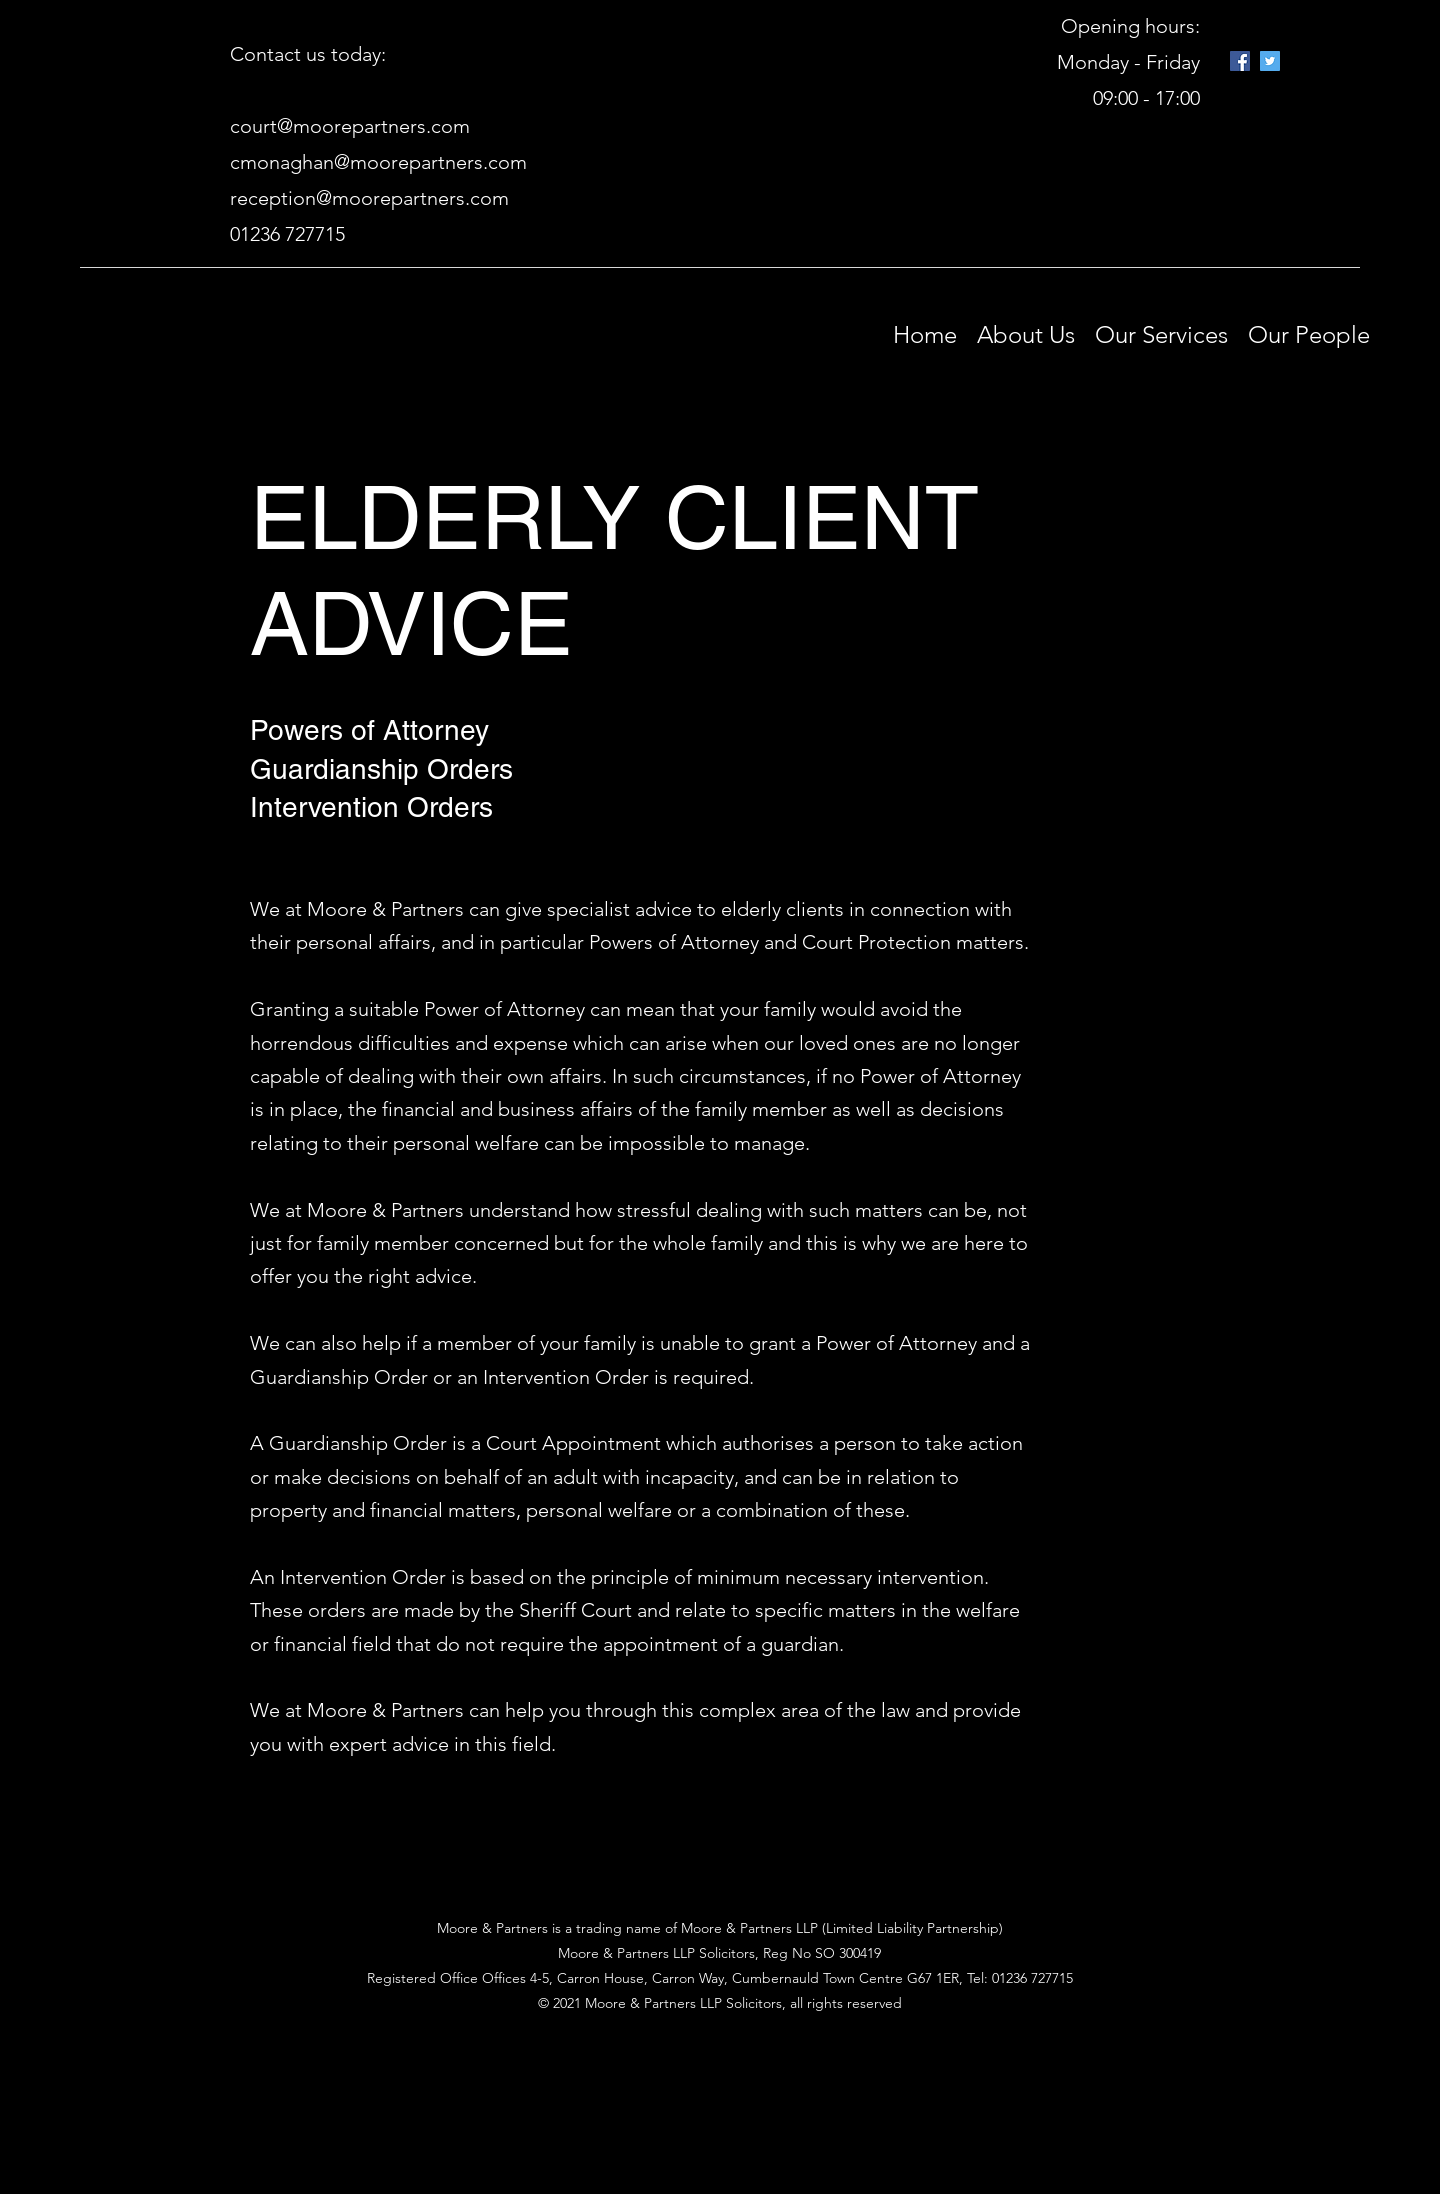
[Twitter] (1270, 61)
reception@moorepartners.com (369, 198)
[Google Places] (1240, 61)
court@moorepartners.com (350, 126)
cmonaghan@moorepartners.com (378, 162)
